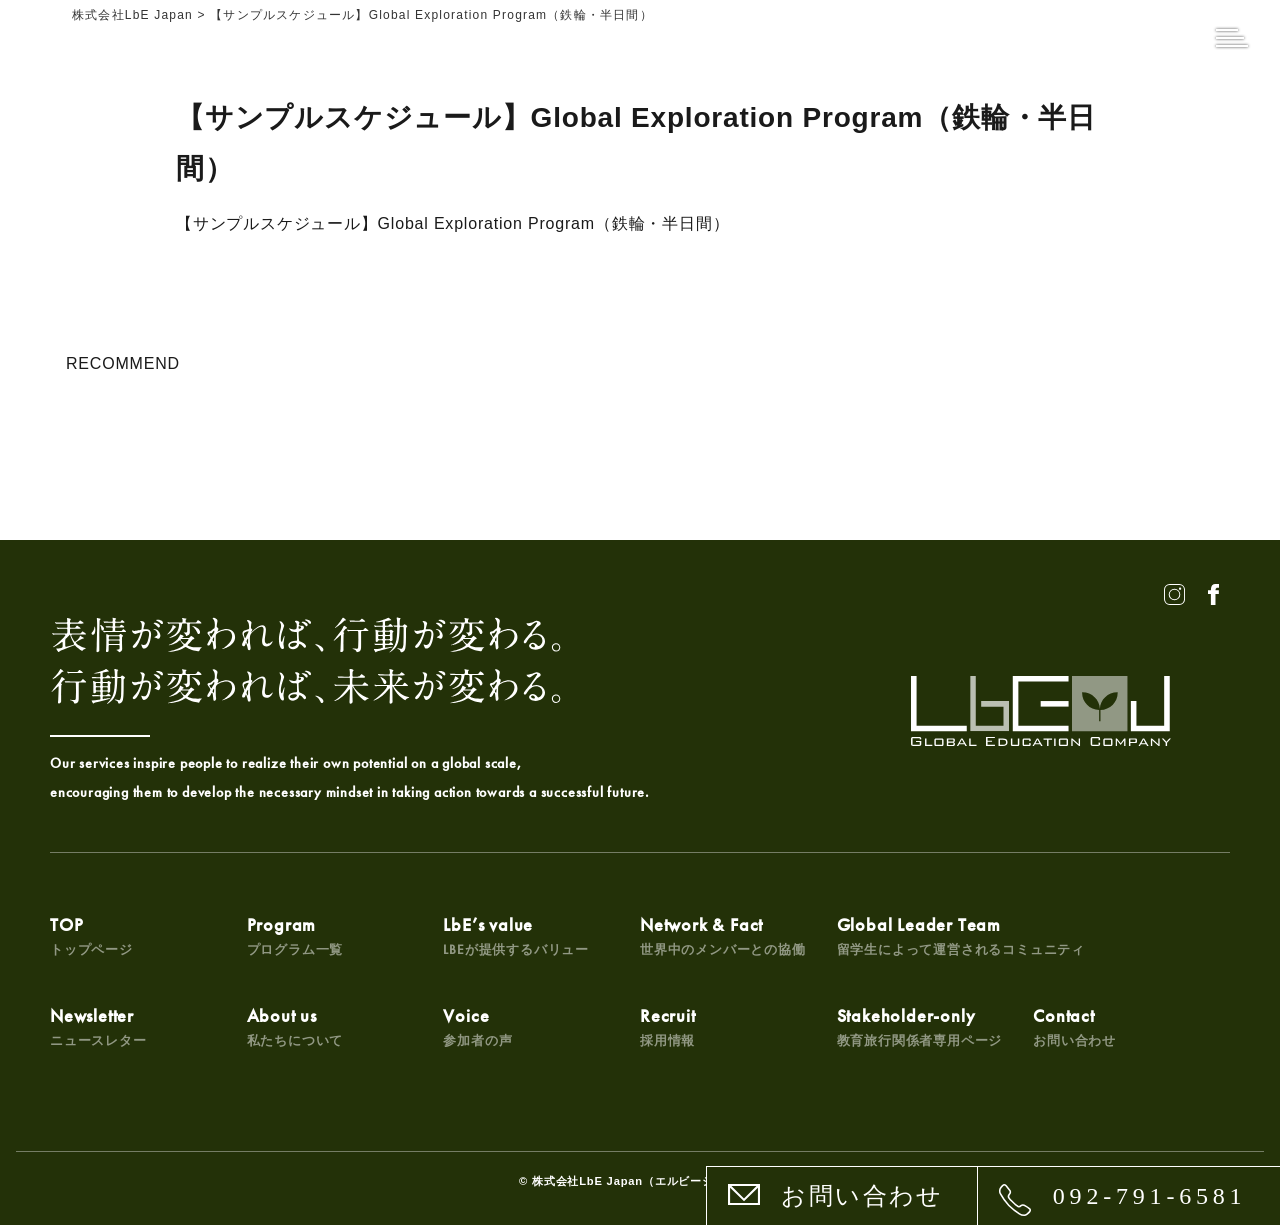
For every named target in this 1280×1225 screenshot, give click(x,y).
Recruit (668, 1026)
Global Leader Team (961, 935)
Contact (1074, 1026)
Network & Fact (723, 935)
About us (295, 1026)
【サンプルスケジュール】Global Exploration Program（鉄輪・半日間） (452, 223)
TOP (91, 935)
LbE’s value (516, 935)
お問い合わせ (862, 1196)
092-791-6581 (1150, 1196)
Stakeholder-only (920, 1026)
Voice (477, 1026)
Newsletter (98, 1026)
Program (295, 935)
